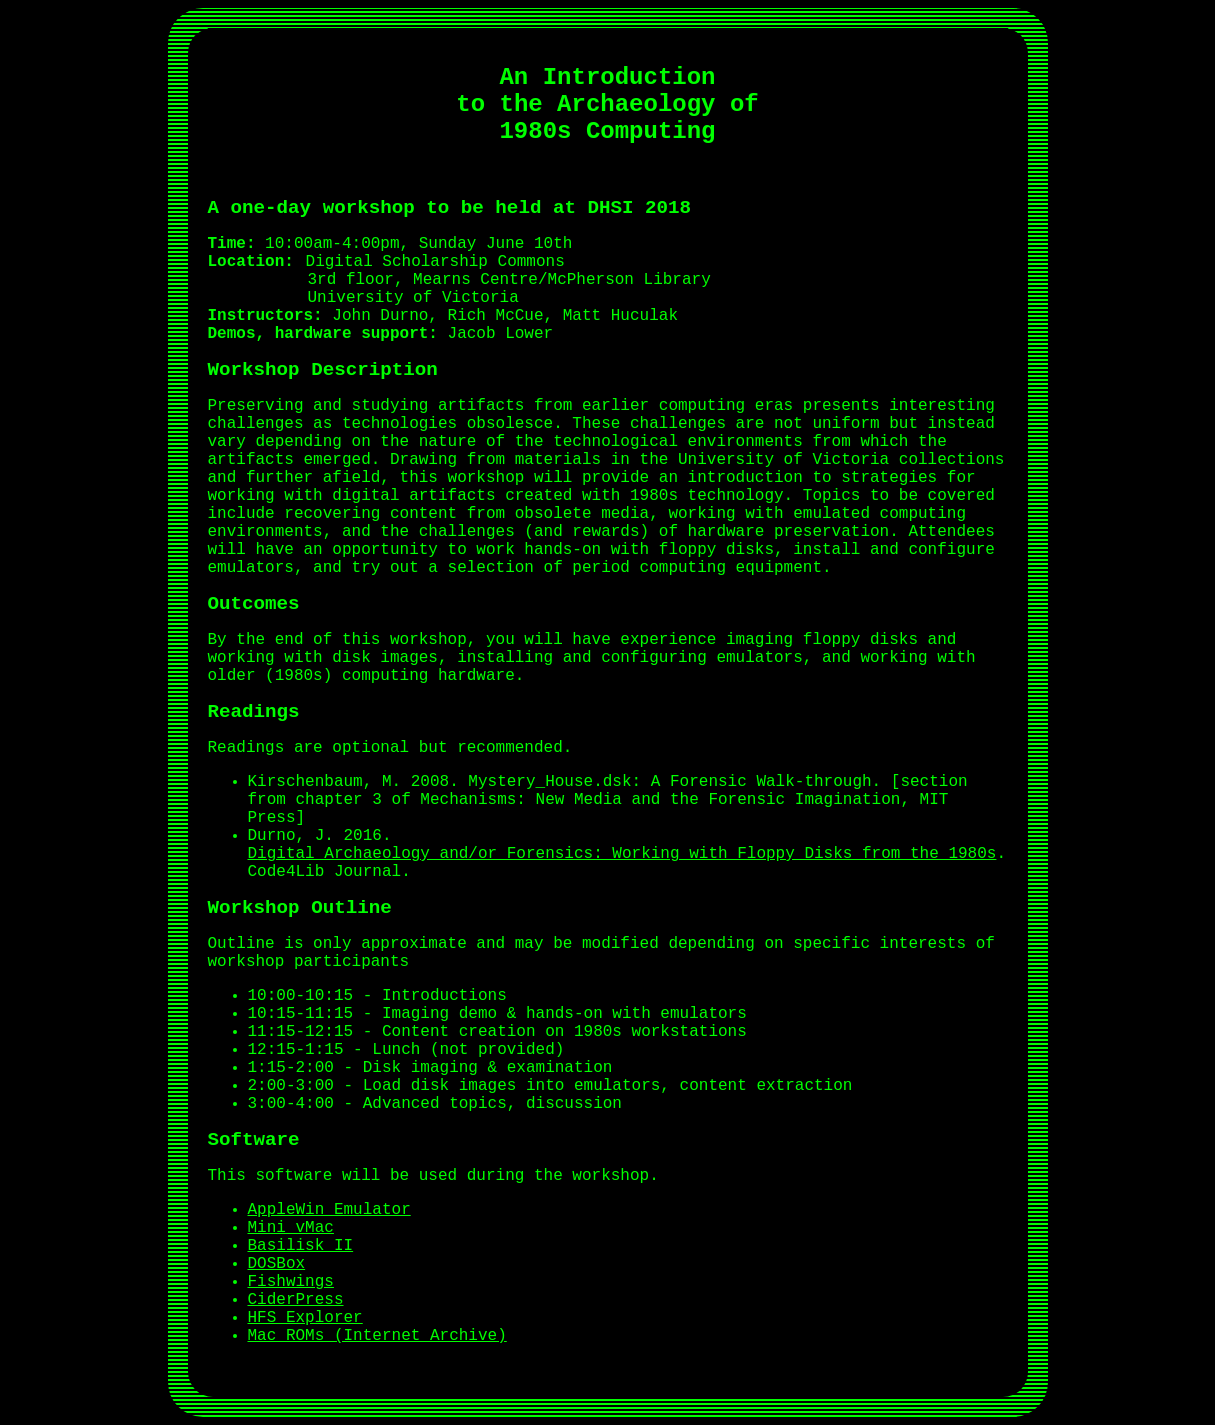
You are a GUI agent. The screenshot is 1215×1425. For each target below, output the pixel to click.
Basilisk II (301, 1246)
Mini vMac (291, 1228)
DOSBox (277, 1264)
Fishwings (291, 1282)
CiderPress (296, 1300)
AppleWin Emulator (329, 1210)
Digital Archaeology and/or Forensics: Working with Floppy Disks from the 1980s (622, 854)
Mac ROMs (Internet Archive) (377, 1336)
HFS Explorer (305, 1318)
